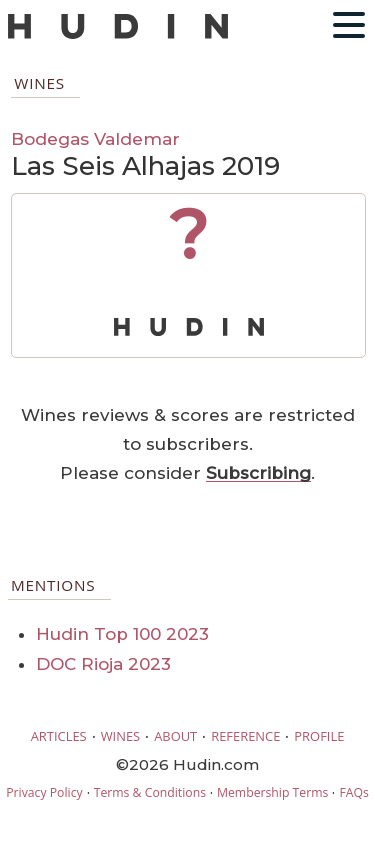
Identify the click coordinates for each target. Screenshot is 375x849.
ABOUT (175, 736)
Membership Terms (272, 792)
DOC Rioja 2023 (103, 664)
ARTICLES (59, 736)
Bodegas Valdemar (95, 138)
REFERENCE (245, 736)
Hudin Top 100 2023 (122, 634)
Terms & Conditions (150, 792)
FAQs (353, 792)
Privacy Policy (44, 792)
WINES (121, 736)
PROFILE (319, 736)
